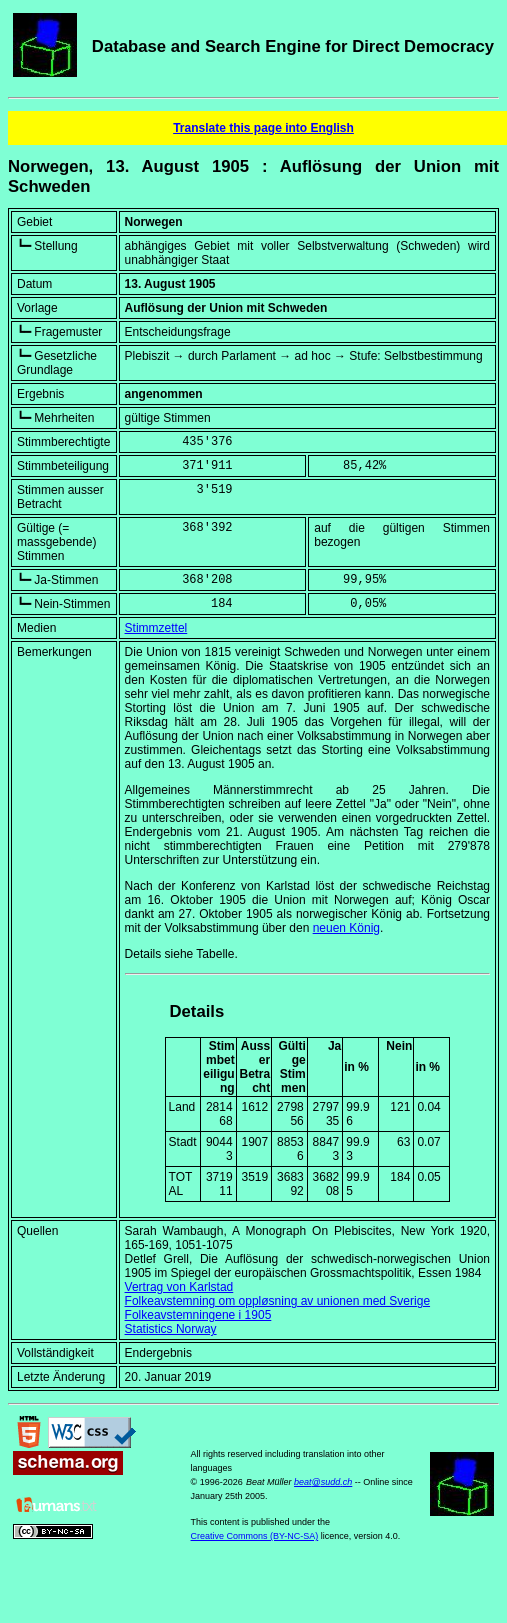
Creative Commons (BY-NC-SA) (255, 1536)
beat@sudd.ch (323, 1482)
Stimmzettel (156, 628)
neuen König (346, 928)
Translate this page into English (263, 128)
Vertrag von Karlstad (179, 1287)
